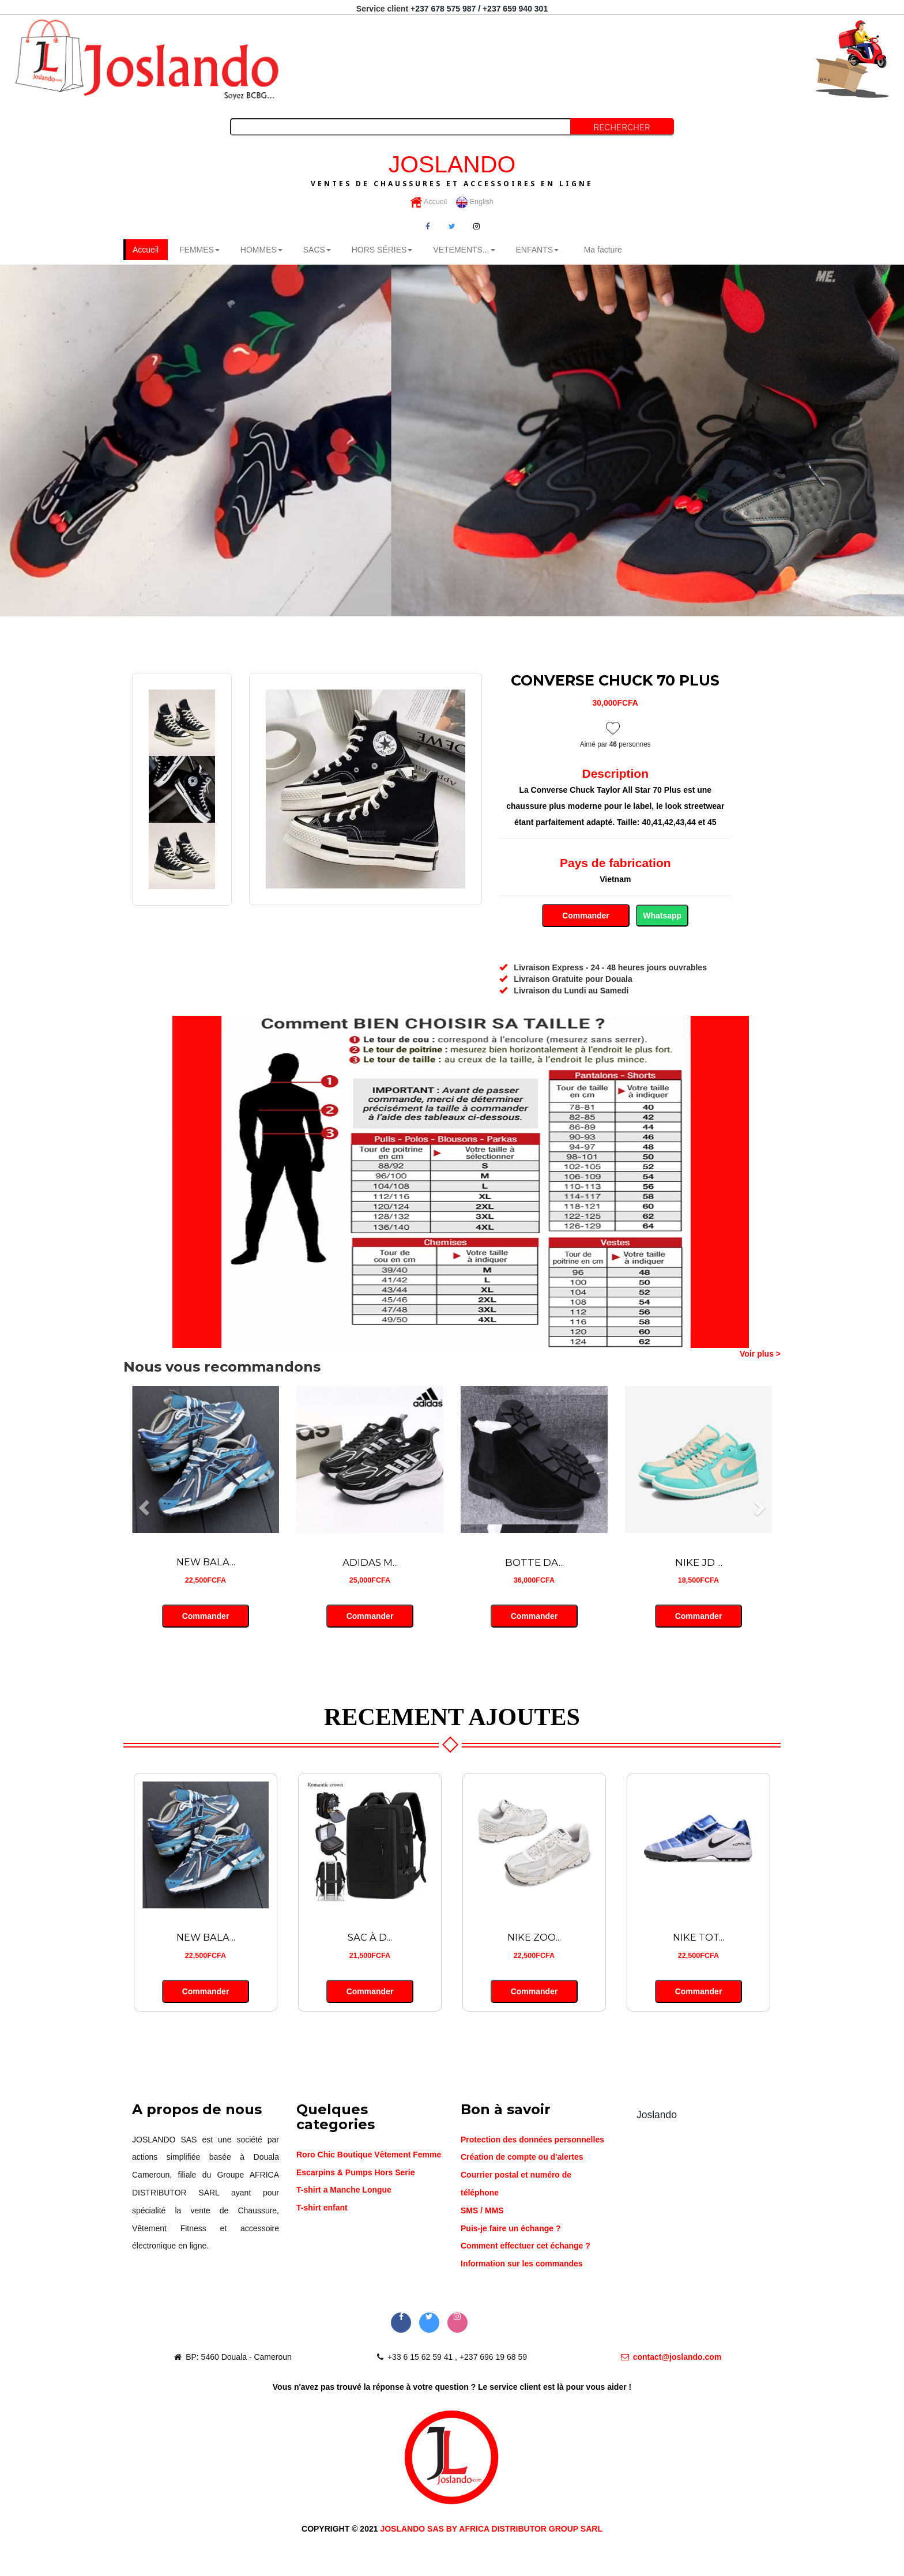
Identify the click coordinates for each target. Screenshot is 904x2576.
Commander (585, 916)
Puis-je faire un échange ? (511, 2229)
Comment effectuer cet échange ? (525, 2246)
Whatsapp (662, 916)
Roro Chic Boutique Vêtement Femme (368, 2155)
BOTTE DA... (534, 1563)
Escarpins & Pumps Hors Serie (355, 2173)
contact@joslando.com (671, 2358)
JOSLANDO (452, 169)
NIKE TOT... (698, 1938)
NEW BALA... (205, 1563)
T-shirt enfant (322, 2208)
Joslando (656, 2115)
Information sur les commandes (522, 2264)
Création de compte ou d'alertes (522, 2158)
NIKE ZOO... (534, 1938)
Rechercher (622, 127)
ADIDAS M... (370, 1563)
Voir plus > (760, 1354)
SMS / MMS (482, 2211)
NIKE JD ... (698, 1563)
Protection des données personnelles (532, 2140)
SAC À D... (370, 1938)
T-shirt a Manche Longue (343, 2190)
